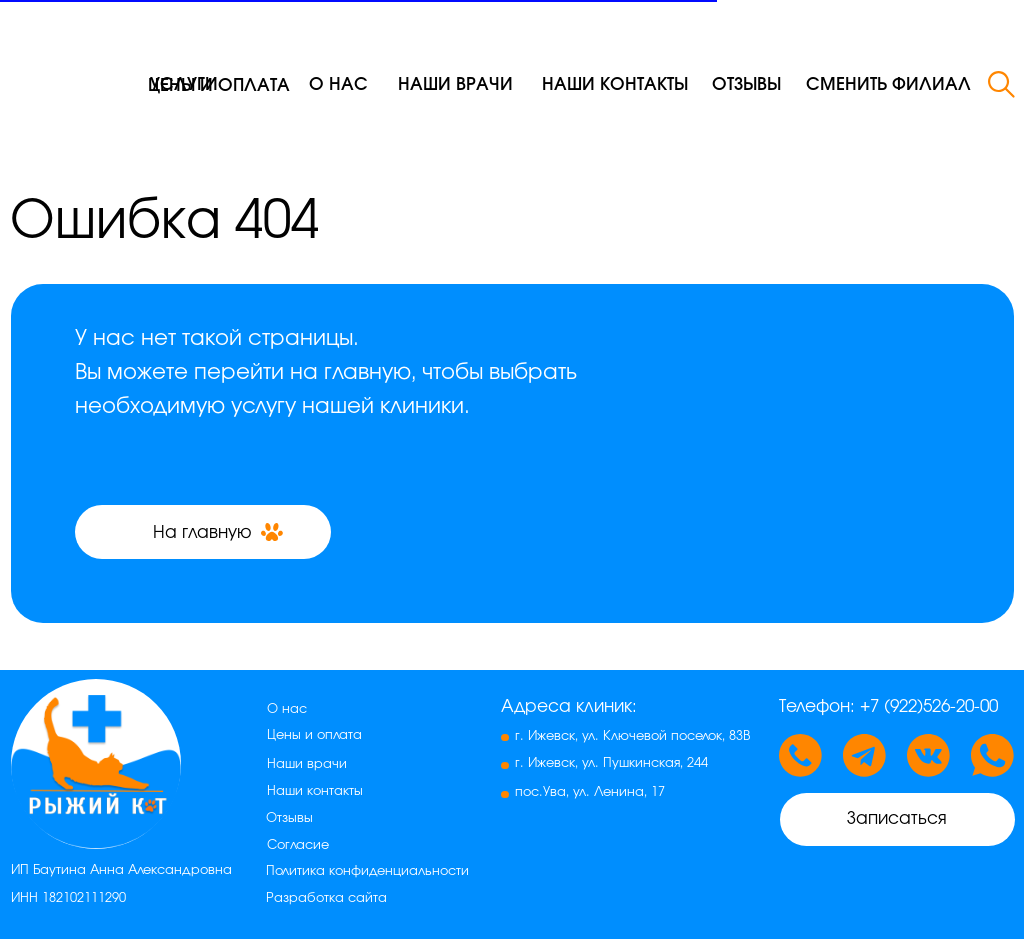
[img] (68, 58)
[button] (888, 85)
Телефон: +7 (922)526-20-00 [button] (888, 706)
